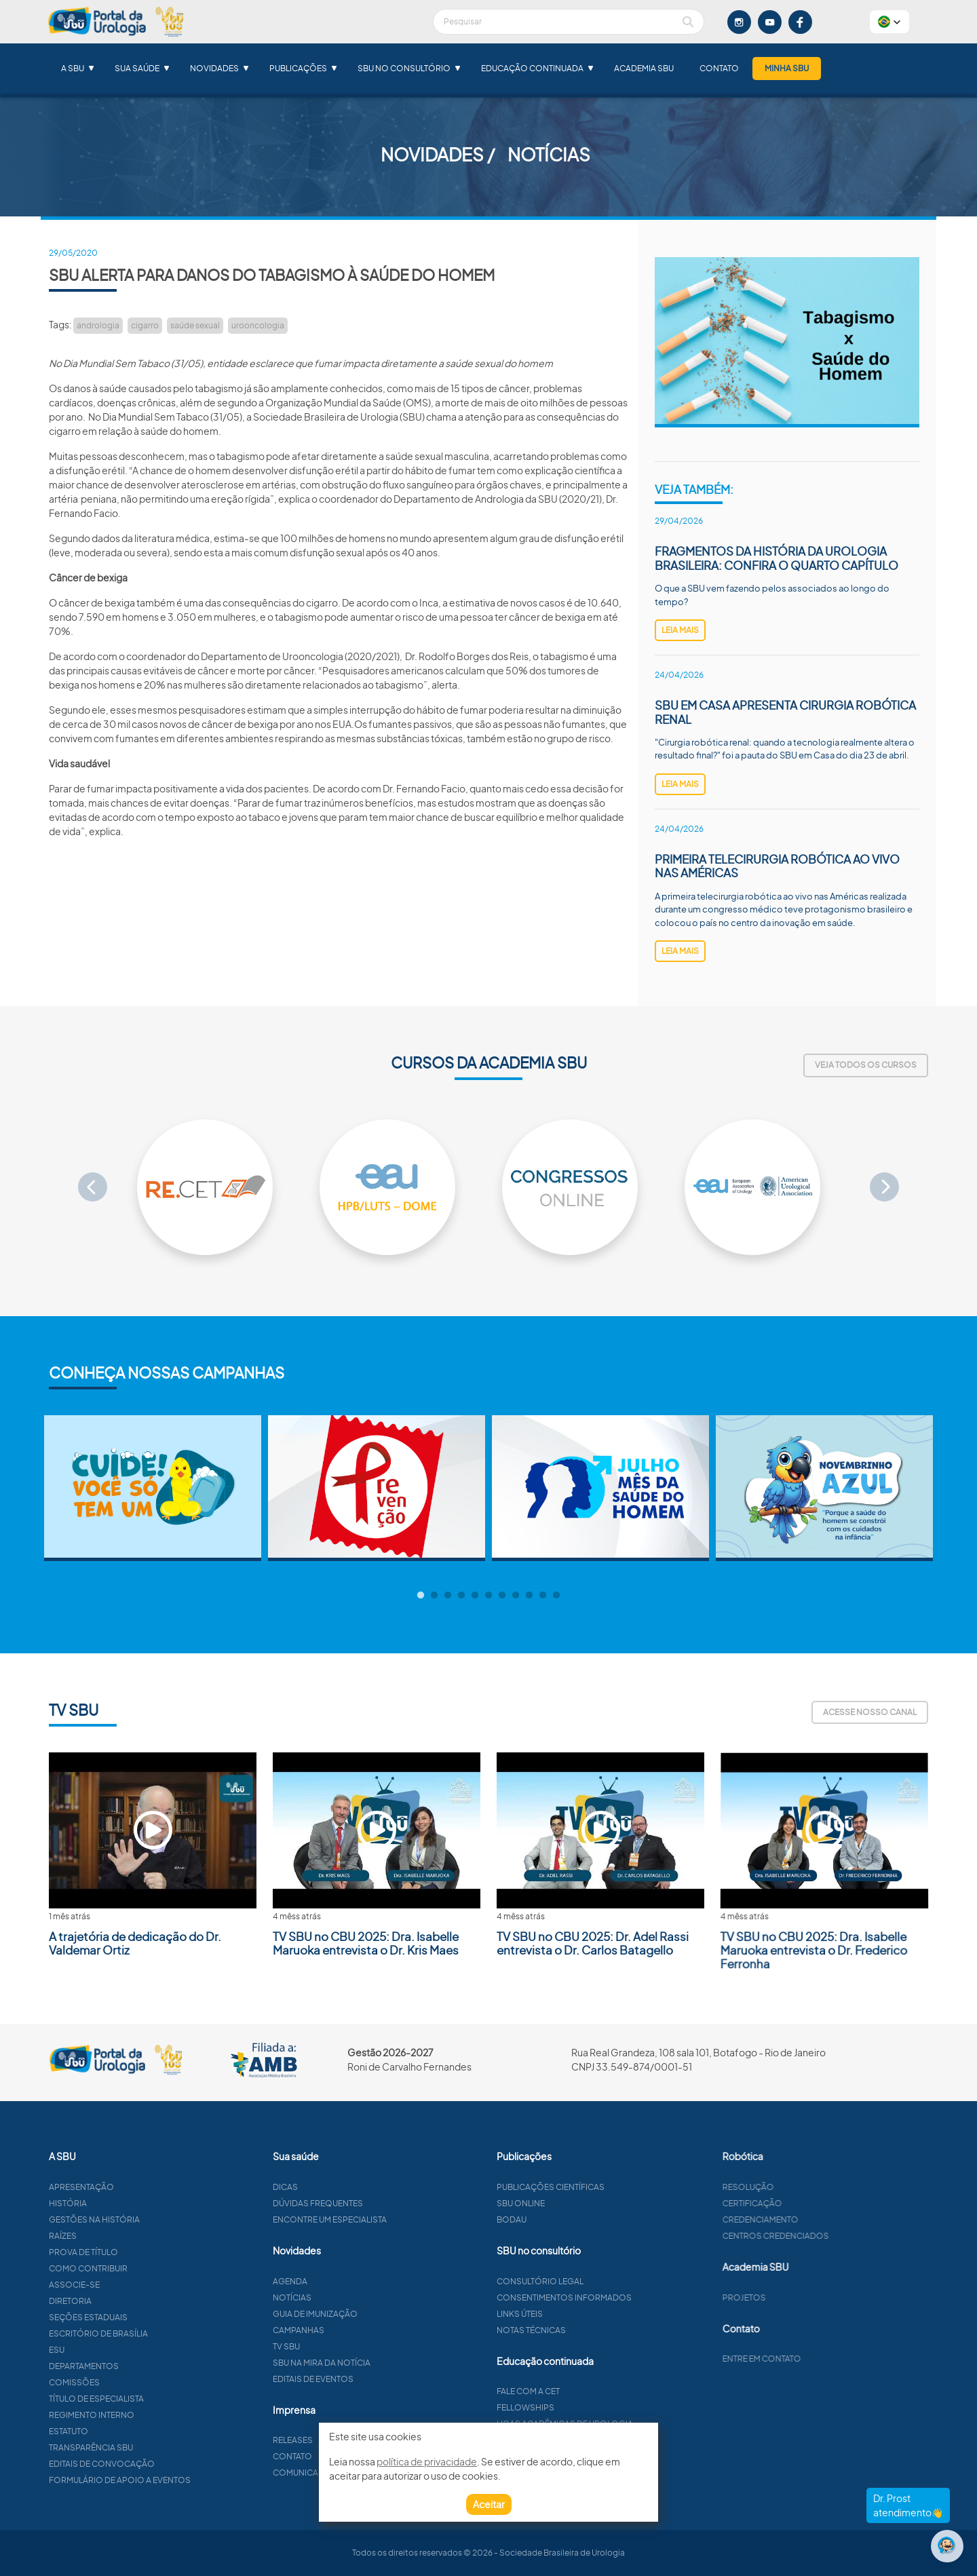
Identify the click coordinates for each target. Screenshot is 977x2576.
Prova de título (117, 2252)
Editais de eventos (379, 2379)
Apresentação (115, 2187)
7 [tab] (502, 1595)
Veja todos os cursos (866, 1065)
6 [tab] (488, 1595)
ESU (90, 2350)
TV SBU (352, 2346)
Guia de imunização (381, 2314)
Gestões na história (128, 2219)
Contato (719, 68)
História (102, 2203)
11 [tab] (556, 1595)
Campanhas (364, 2330)
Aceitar (489, 2504)
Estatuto (102, 2431)
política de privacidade (427, 2461)
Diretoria (104, 2301)
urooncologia (257, 325)
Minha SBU (787, 68)
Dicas (351, 2187)
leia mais (680, 630)
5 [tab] (475, 1595)
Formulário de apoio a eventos (154, 2480)
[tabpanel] (152, 1488)
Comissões (108, 2382)
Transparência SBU (125, 2447)
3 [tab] (448, 1595)
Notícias (358, 2297)
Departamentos (118, 2366)
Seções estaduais (122, 2317)
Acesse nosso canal (870, 1712)
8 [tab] (515, 1595)
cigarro (145, 325)
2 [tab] (434, 1595)
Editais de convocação (136, 2464)
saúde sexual (195, 325)
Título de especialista (130, 2399)
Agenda (356, 2281)
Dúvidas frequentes (384, 2203)
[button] (889, 22)
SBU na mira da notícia (387, 2363)
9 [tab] (529, 1595)
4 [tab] (461, 1595)
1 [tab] (420, 1595)
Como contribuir (122, 2268)
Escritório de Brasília (132, 2333)
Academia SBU (644, 68)
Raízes (97, 2236)
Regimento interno (125, 2415)
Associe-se (108, 2285)
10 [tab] (543, 1595)
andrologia (98, 325)
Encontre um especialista (396, 2219)
